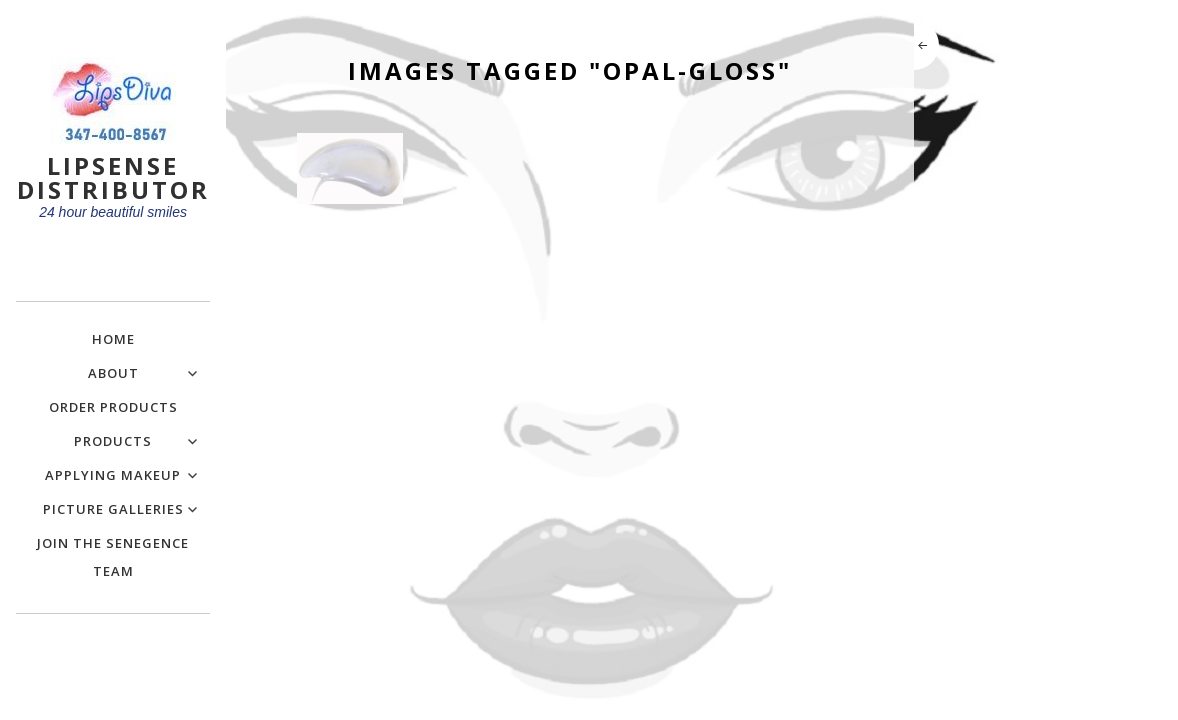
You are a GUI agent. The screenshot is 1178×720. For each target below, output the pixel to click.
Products (113, 441)
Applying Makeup (113, 475)
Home (113, 339)
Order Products (113, 407)
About (113, 373)
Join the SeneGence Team (113, 557)
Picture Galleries (113, 509)
